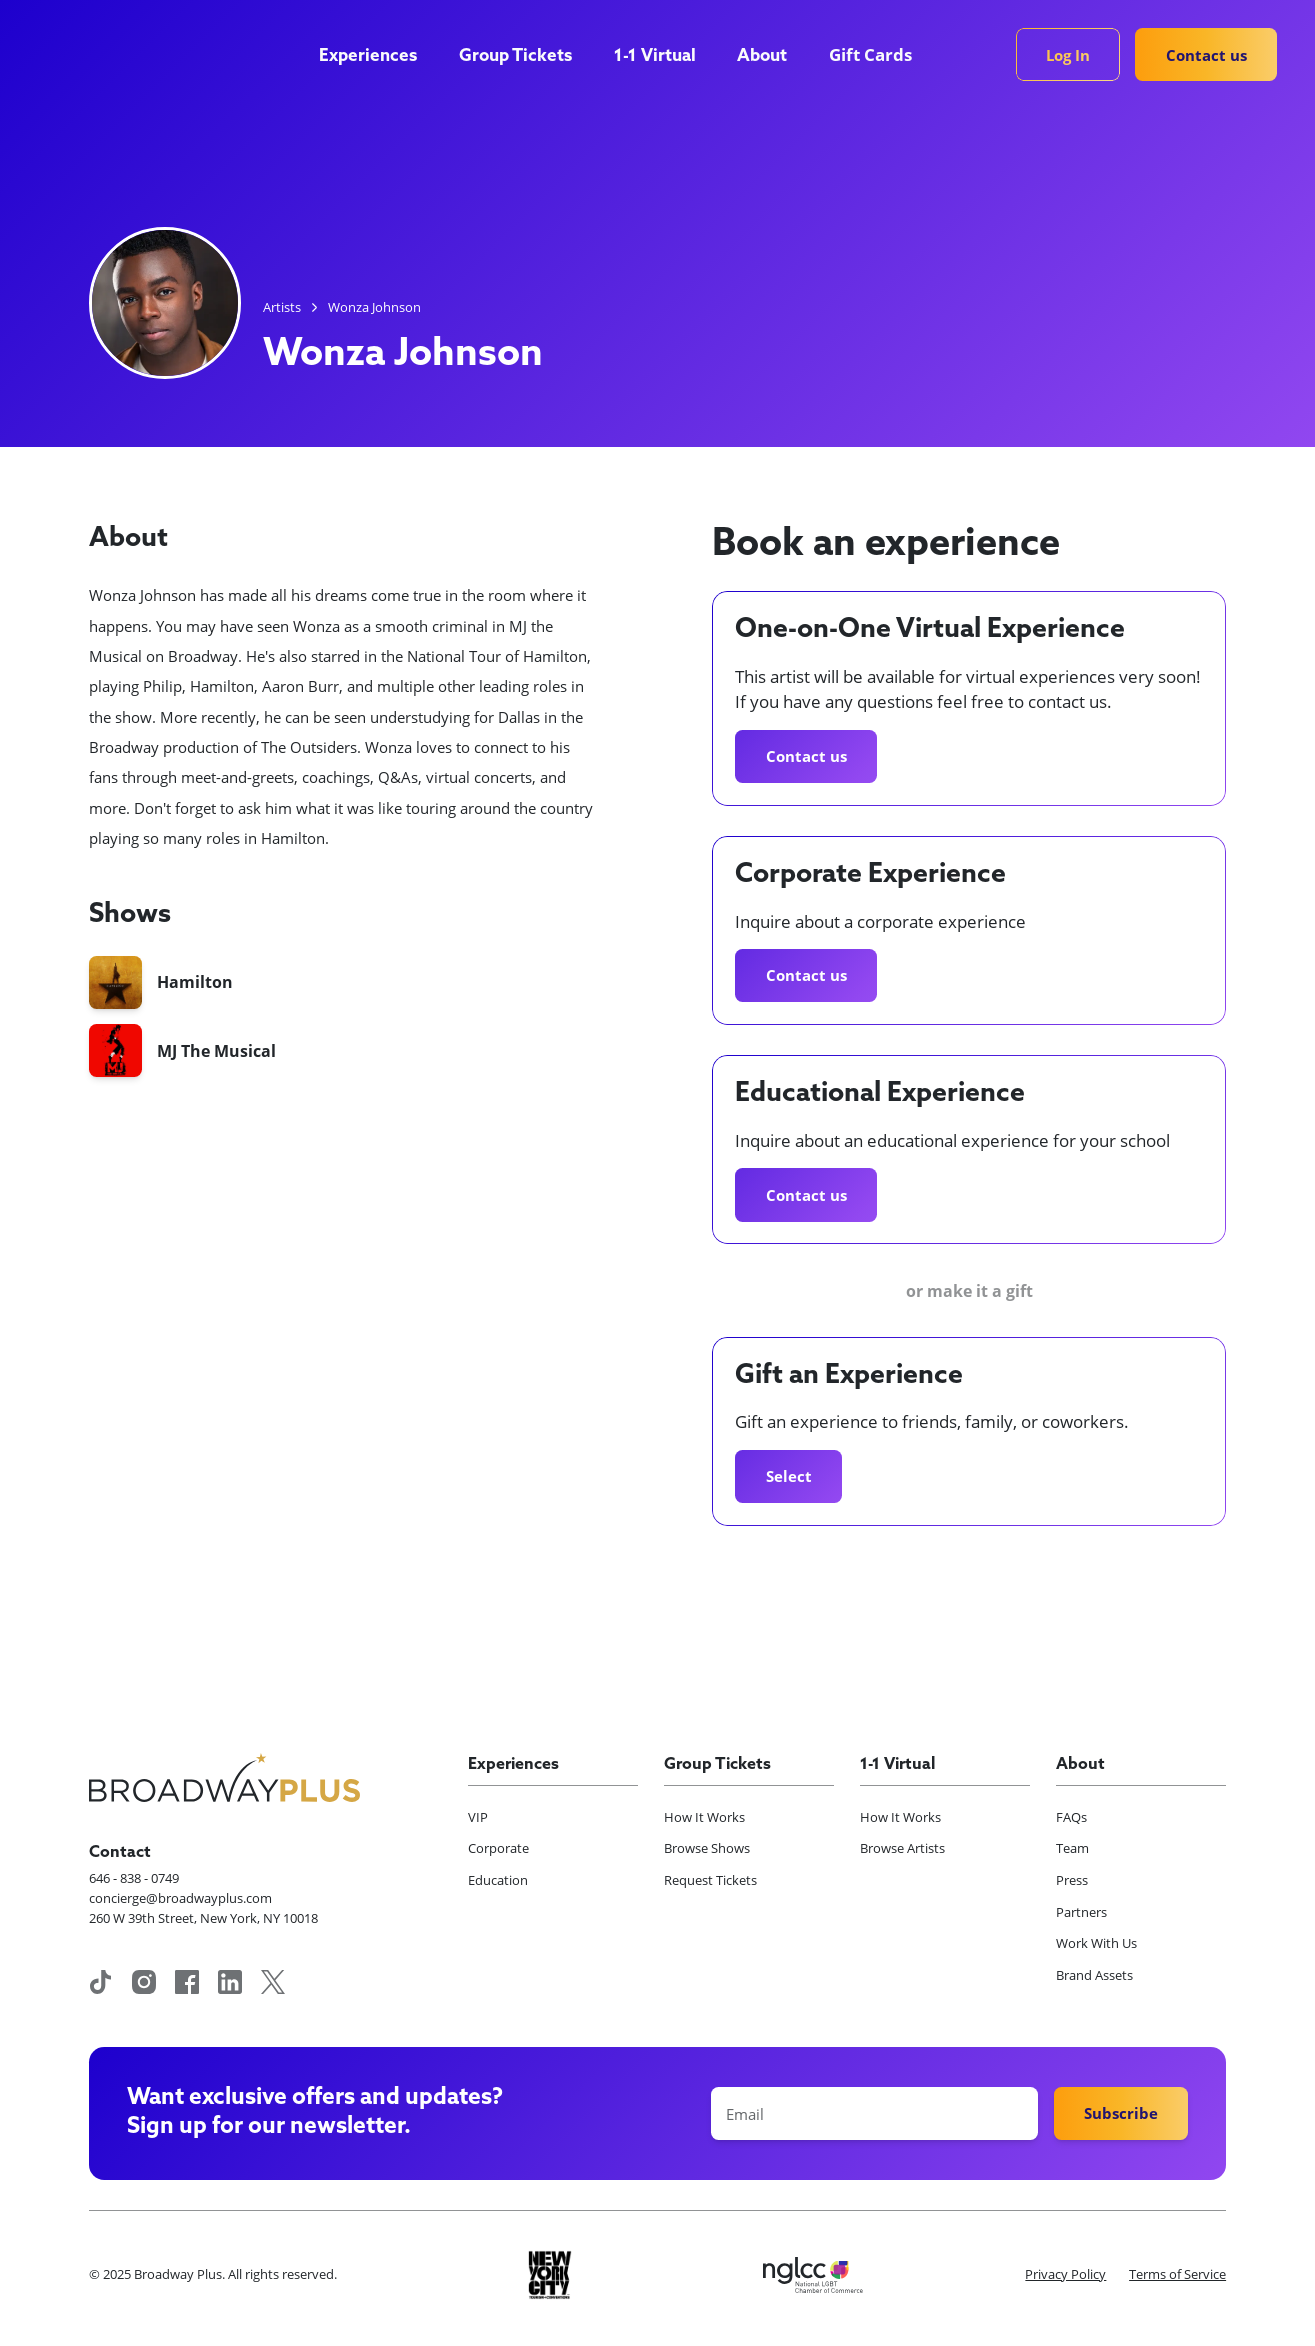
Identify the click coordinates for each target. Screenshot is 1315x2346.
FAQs (1071, 1817)
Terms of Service (1177, 2274)
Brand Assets (1094, 1975)
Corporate (498, 1848)
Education (498, 1880)
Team (1072, 1848)
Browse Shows (707, 1848)
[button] (378, 57)
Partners (1081, 1912)
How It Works (704, 1817)
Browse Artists (902, 1848)
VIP (478, 1817)
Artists (282, 307)
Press (1072, 1880)
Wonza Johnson (374, 307)
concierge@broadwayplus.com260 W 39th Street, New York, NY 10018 (203, 1908)
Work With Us (1096, 1943)
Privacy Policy (1065, 2274)
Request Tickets (710, 1880)
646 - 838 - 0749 (134, 1878)
